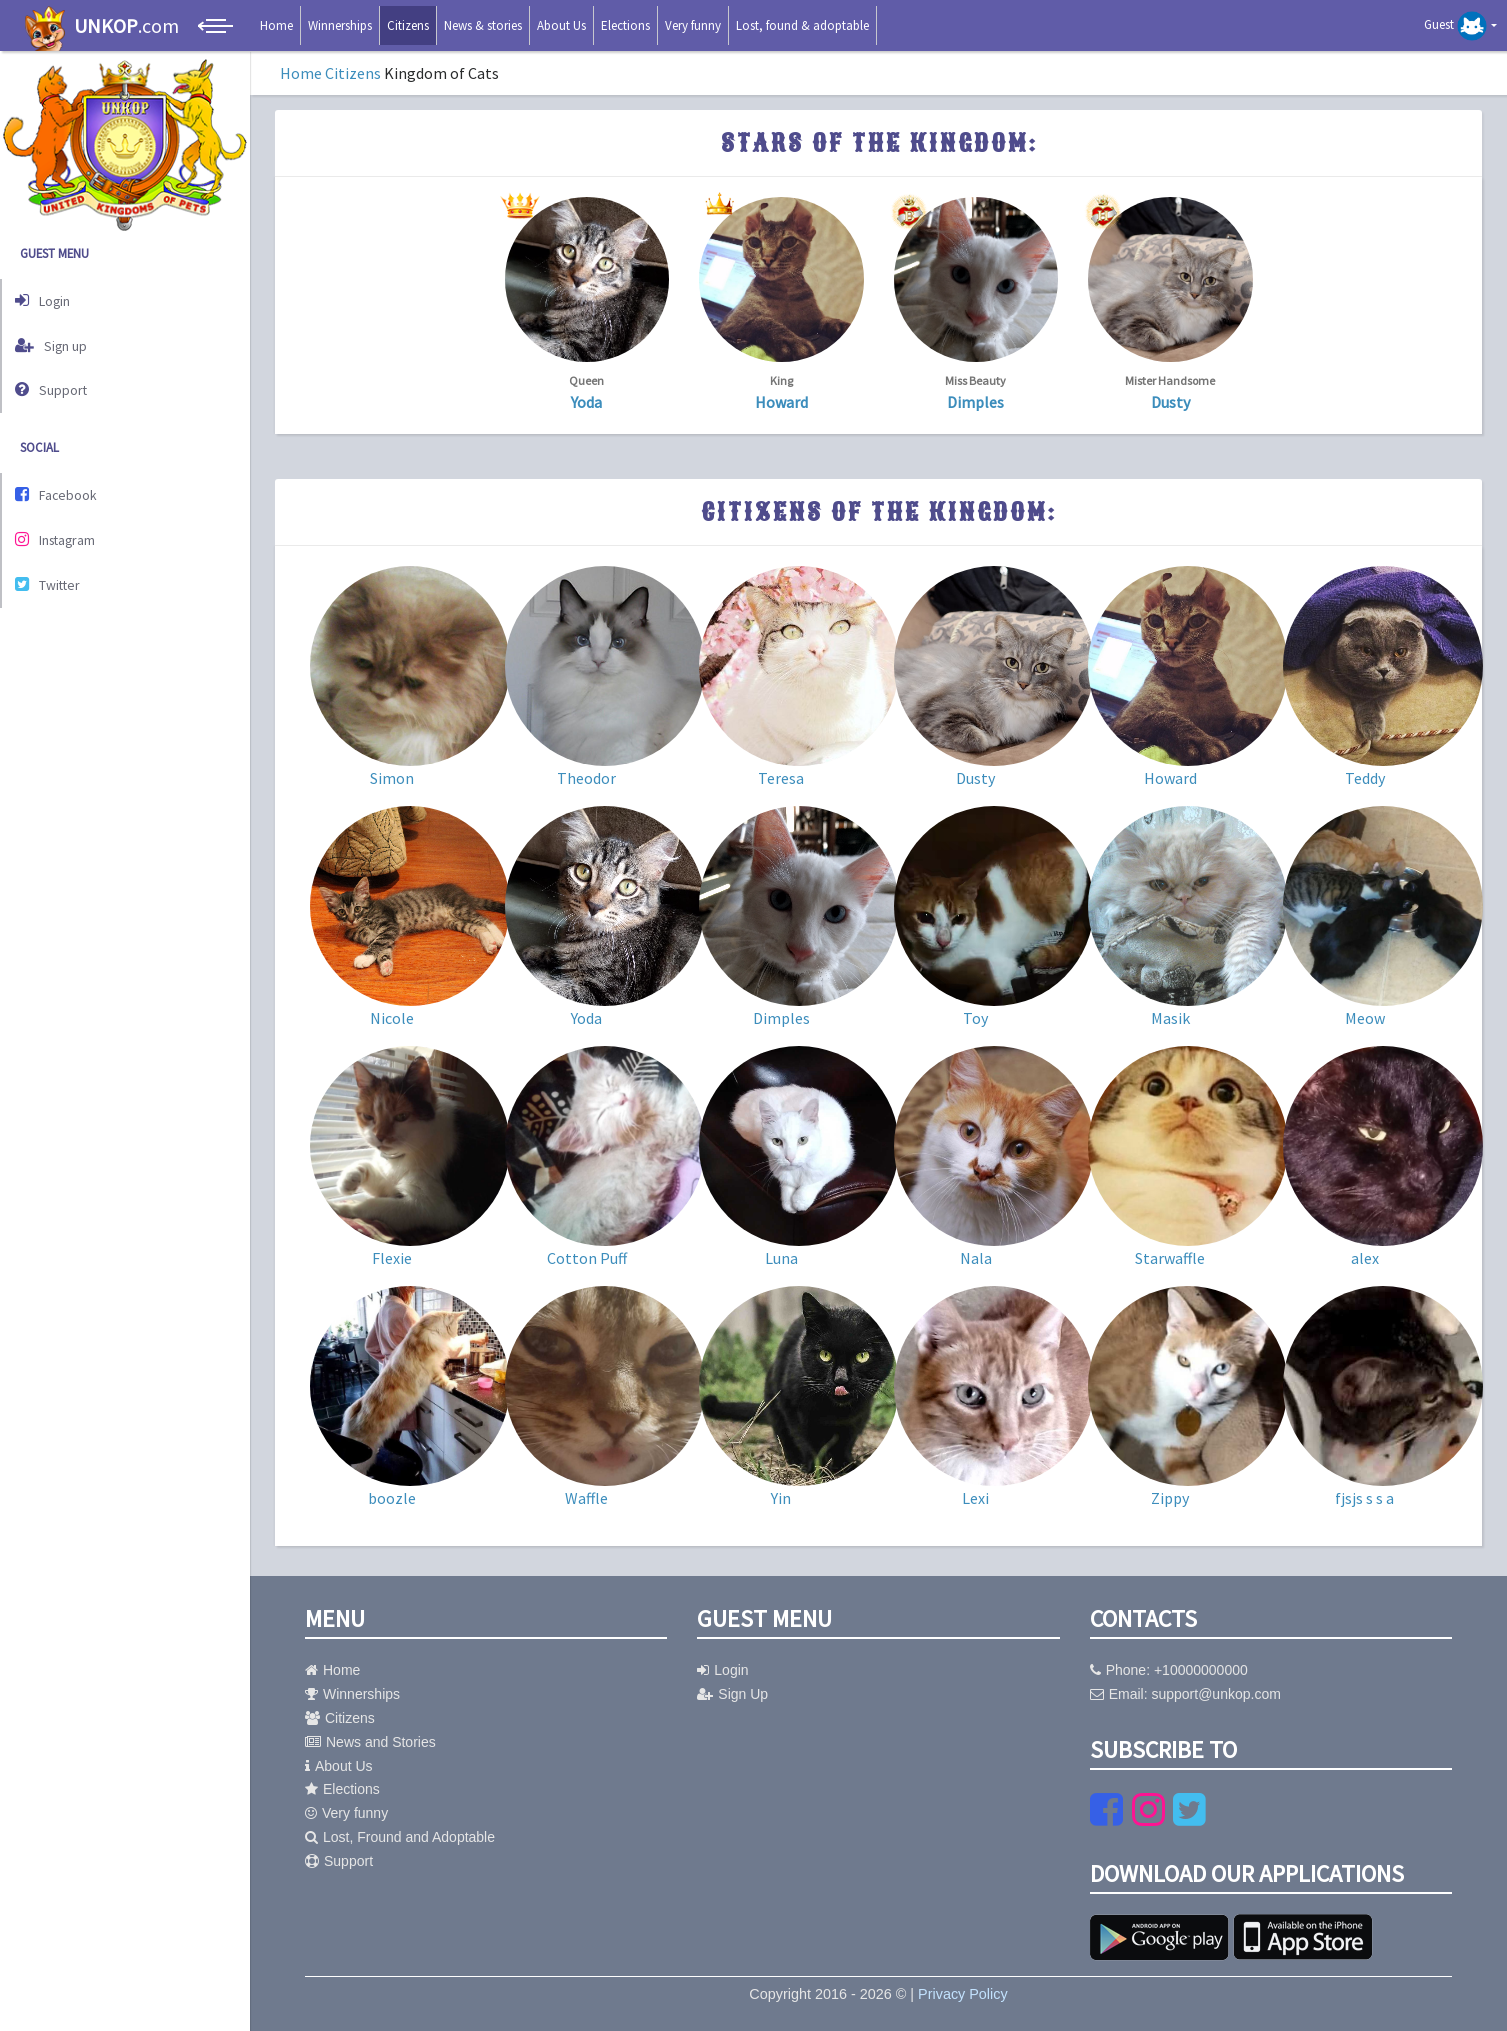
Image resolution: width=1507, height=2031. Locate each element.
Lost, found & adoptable (802, 25)
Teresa (781, 778)
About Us (561, 25)
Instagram (61, 524)
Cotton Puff (587, 1258)
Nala (976, 1258)
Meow (1365, 1018)
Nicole (392, 1018)
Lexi (975, 1498)
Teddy (1365, 778)
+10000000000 (1201, 1670)
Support (56, 381)
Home (276, 25)
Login (48, 298)
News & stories (483, 25)
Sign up (56, 339)
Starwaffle (1170, 1258)
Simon (392, 778)
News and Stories (370, 1742)
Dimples (975, 402)
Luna (781, 1258)
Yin (781, 1498)
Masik (1170, 1018)
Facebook (61, 483)
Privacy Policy (963, 1994)
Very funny (693, 25)
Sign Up (732, 1694)
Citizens (408, 25)
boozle (392, 1498)
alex (1365, 1258)
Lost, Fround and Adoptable (400, 1837)
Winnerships (340, 25)
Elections (625, 25)
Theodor (586, 778)
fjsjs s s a (1364, 1498)
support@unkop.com (1215, 1694)
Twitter (53, 566)
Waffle (586, 1498)
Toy (975, 1018)
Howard (781, 402)
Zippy (1170, 1498)
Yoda (586, 402)
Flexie (392, 1258)
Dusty (1170, 402)
